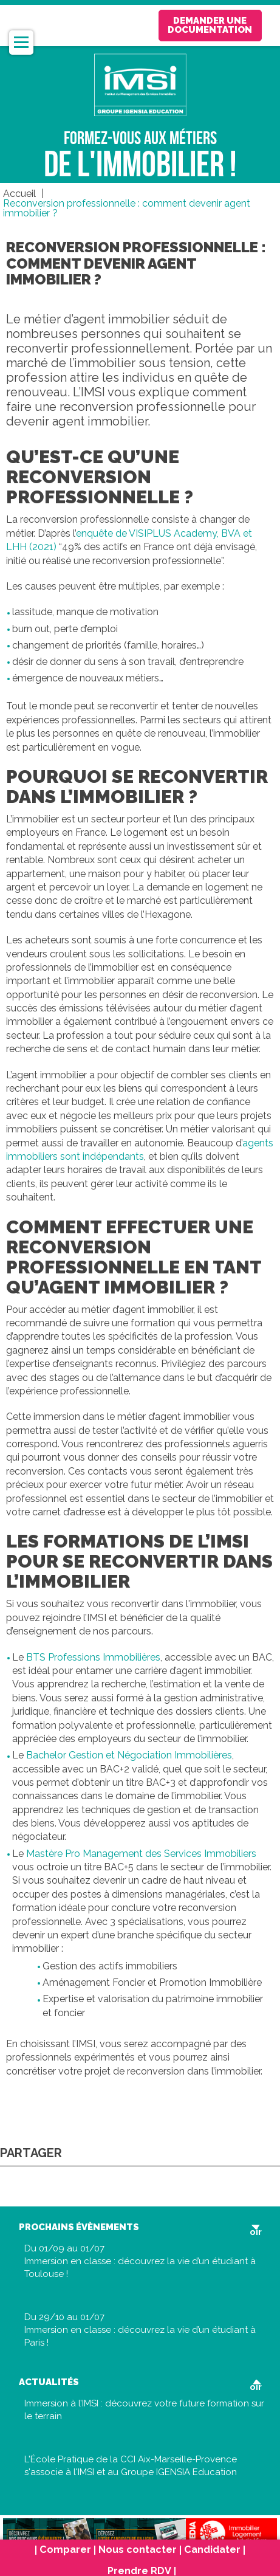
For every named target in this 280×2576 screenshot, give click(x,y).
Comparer (65, 2550)
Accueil (19, 193)
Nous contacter (137, 2550)
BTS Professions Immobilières (93, 1657)
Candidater (212, 2550)
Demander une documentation (210, 25)
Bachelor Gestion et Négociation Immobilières (129, 1755)
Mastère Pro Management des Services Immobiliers (141, 1853)
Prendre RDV (139, 2571)
